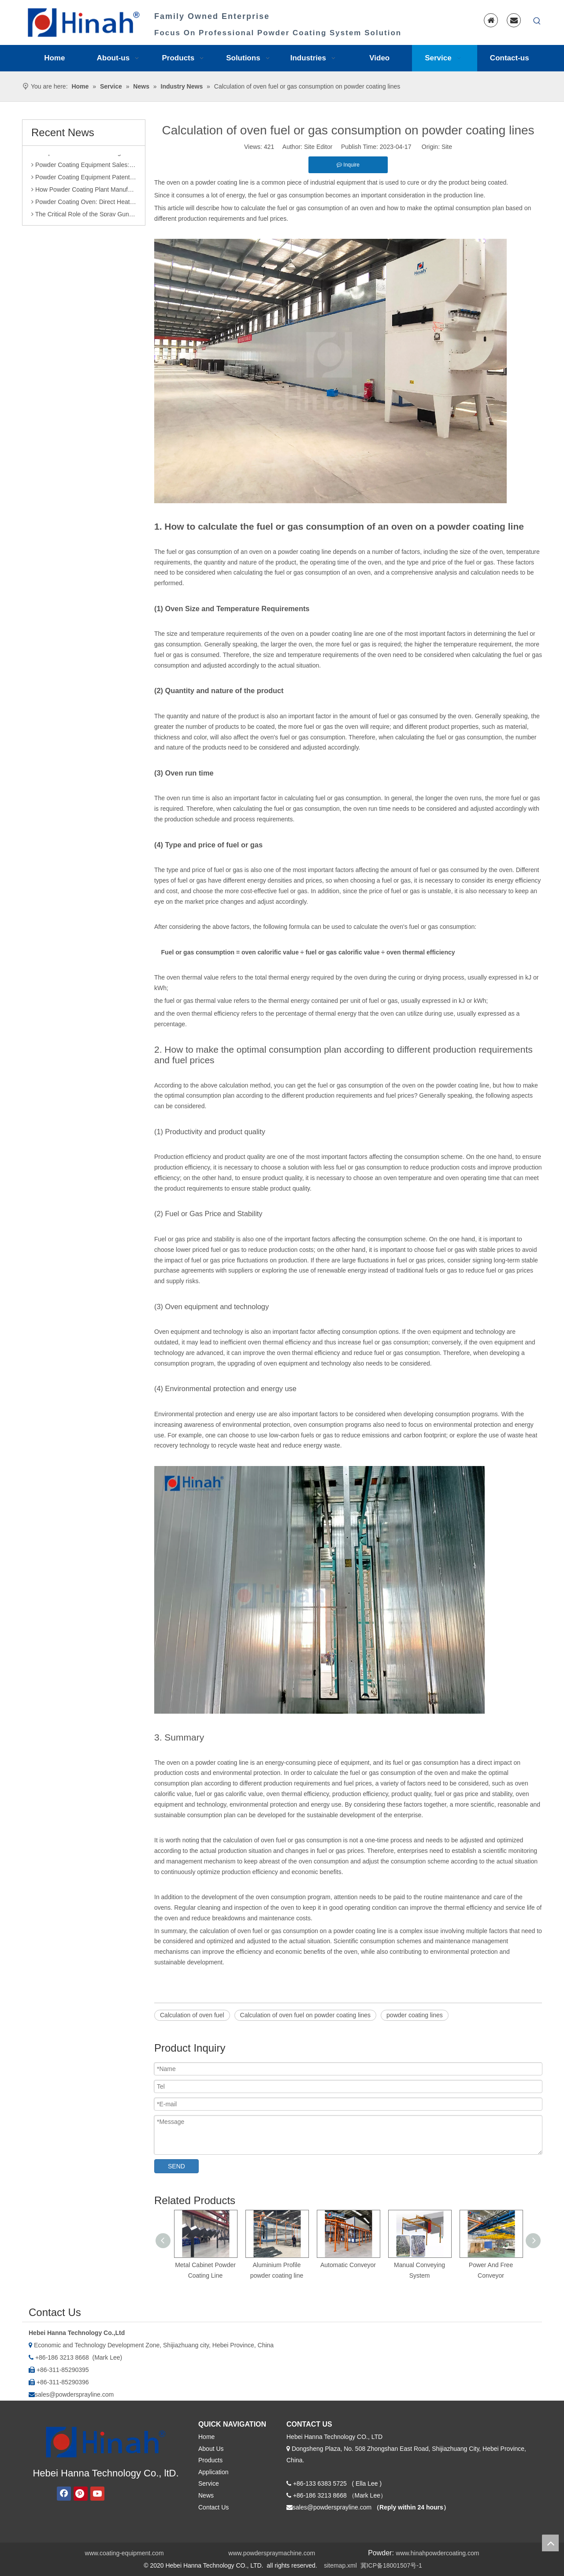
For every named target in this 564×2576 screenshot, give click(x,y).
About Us (211, 2448)
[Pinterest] (81, 2494)
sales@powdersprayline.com (74, 2394)
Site (447, 146)
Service (208, 2483)
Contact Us (213, 2507)
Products (210, 2460)
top (550, 2543)
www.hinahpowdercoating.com (437, 2553)
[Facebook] (64, 2494)
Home (206, 2436)
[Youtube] (97, 2494)
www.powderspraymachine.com (271, 2553)
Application (213, 2472)
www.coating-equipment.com (124, 2553)
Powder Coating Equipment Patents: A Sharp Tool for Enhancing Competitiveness (83, 179)
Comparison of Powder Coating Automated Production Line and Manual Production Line (83, 155)
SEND (176, 2166)
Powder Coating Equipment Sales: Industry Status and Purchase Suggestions (83, 167)
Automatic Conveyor (348, 2264)
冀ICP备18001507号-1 (391, 2565)
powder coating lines (414, 2015)
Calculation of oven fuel (192, 2015)
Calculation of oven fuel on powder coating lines (305, 2015)
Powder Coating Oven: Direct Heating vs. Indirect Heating (83, 204)
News (206, 2495)
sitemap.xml (340, 2565)
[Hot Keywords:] (537, 21)
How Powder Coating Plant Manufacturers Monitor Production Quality (83, 192)
